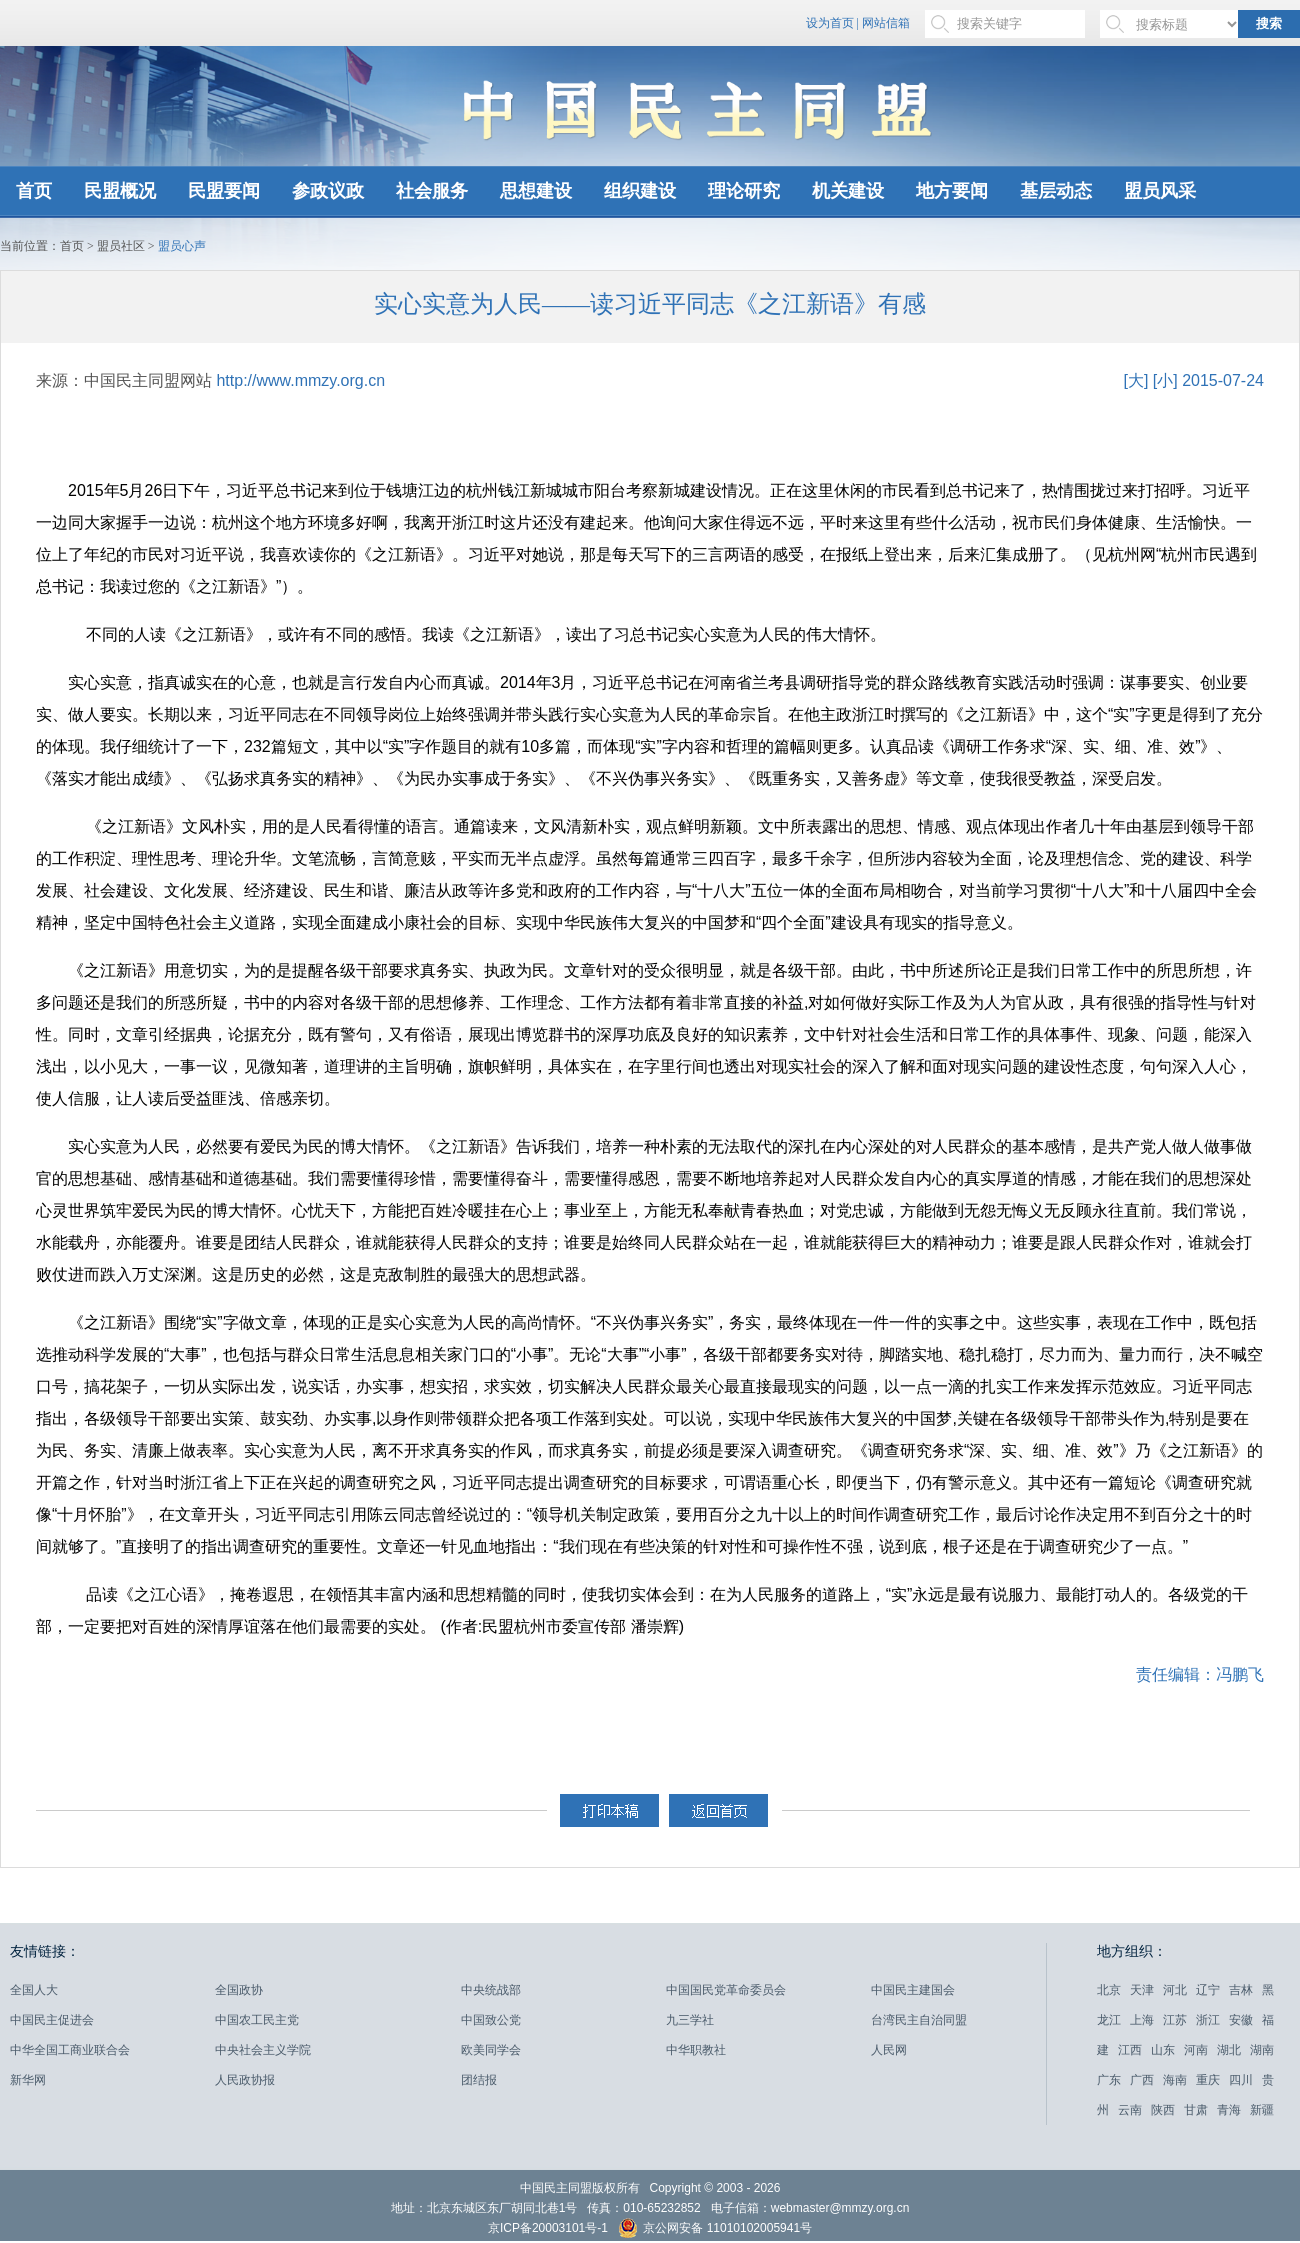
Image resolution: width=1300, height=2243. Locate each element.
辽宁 (1208, 1990)
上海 (1142, 2020)
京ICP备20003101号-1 (548, 2228)
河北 (1175, 1990)
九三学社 (690, 2020)
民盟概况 (120, 191)
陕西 (1163, 2110)
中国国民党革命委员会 (726, 1990)
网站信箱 (886, 23)
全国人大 (34, 1990)
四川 (1241, 2080)
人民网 (889, 2050)
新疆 (1262, 2110)
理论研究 (744, 191)
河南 (1196, 2050)
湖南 (1262, 2050)
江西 (1130, 2050)
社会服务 (432, 191)
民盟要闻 (224, 191)
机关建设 (848, 191)
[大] (1135, 380)
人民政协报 (245, 2080)
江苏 (1175, 2020)
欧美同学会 (491, 2050)
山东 (1163, 2050)
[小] (1165, 380)
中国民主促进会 (52, 2020)
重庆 (1208, 2080)
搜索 (1269, 23)
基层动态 (1056, 191)
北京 (1109, 1990)
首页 (34, 191)
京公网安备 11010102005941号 (715, 2230)
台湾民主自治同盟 (919, 2020)
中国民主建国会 (913, 1990)
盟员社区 (121, 246)
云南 (1130, 2110)
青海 (1229, 2110)
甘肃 (1196, 2110)
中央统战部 (491, 1990)
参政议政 (328, 191)
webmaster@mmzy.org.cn (840, 2208)
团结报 (479, 2080)
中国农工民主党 (257, 2020)
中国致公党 (491, 2020)
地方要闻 (952, 191)
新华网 (28, 2080)
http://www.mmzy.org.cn (300, 380)
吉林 (1241, 1990)
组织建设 (640, 191)
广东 (1109, 2080)
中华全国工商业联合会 (70, 2050)
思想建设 (536, 191)
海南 (1175, 2080)
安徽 (1241, 2020)
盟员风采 (1160, 191)
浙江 (1208, 2020)
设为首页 (830, 23)
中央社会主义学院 (263, 2050)
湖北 (1229, 2050)
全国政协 (239, 1990)
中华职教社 (696, 2050)
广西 (1142, 2080)
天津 (1142, 1990)
